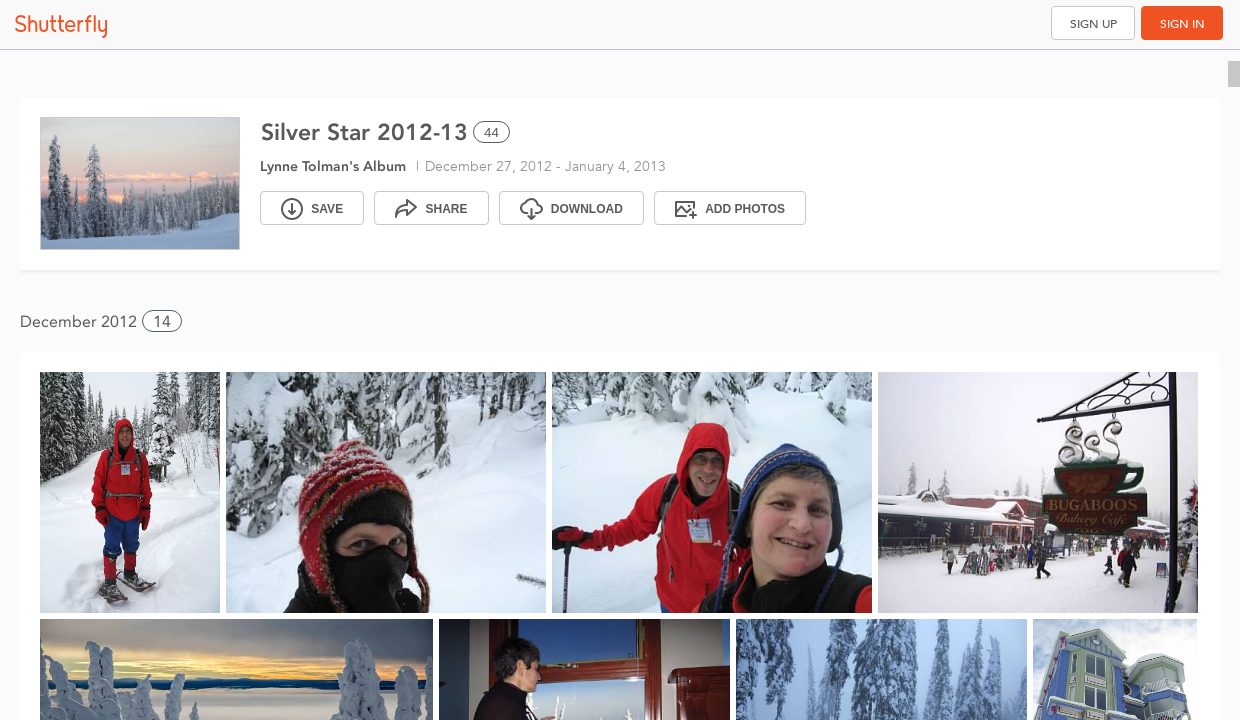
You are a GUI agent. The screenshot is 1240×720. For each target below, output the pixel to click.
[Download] (571, 208)
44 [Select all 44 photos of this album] (491, 132)
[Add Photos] (730, 208)
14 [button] (162, 321)
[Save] (312, 208)
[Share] (431, 208)
